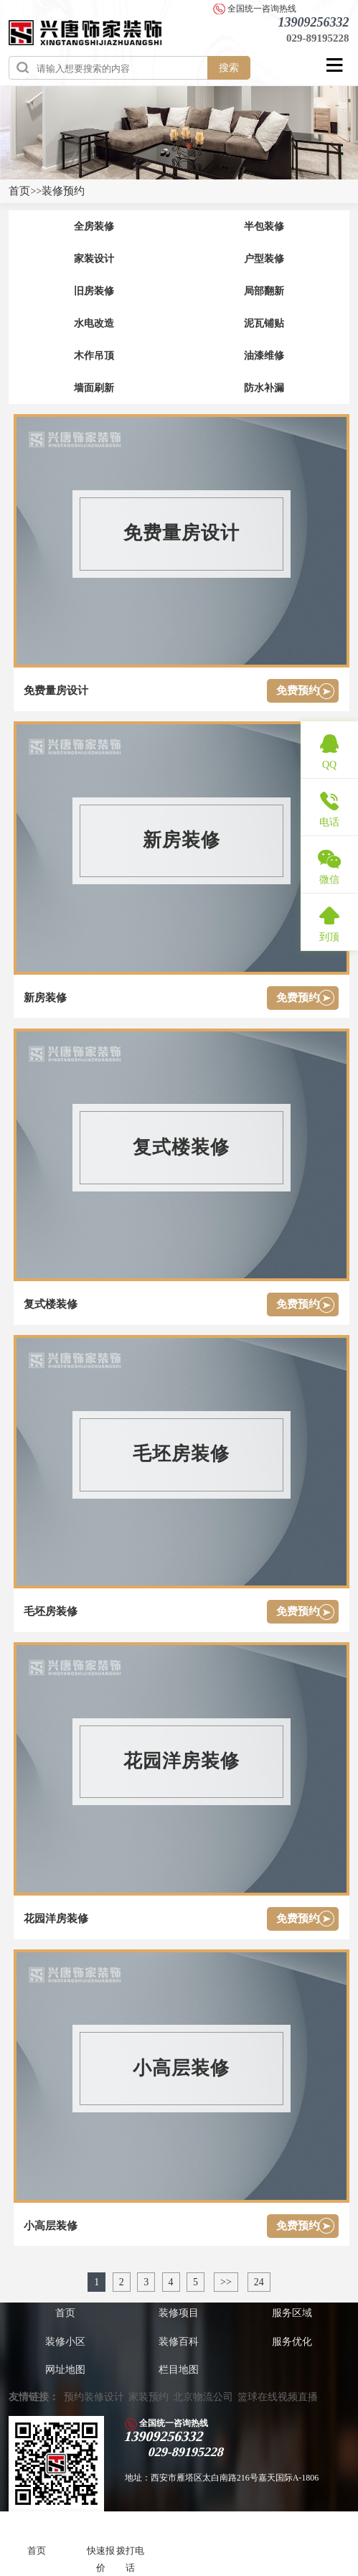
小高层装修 (50, 2225)
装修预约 (63, 191)
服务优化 (292, 2341)
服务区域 (292, 2313)
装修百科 (179, 2341)
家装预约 (148, 2397)
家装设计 (94, 258)
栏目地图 (179, 2369)
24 (259, 2282)
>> (226, 2282)
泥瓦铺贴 (264, 323)
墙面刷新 (94, 388)
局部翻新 (264, 291)
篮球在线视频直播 (277, 2397)
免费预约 (297, 690)
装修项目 (179, 2313)
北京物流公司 (203, 2397)
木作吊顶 (94, 355)
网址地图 (65, 2369)
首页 (19, 191)
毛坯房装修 (50, 1611)
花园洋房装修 (56, 1918)
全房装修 (94, 226)
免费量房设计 (56, 690)
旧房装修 (94, 291)
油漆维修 (264, 355)
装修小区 (65, 2341)
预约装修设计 (94, 2397)
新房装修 (45, 997)
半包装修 (264, 226)
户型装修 (264, 258)
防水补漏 (264, 388)
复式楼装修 (50, 1304)
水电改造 (94, 323)
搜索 (229, 67)
